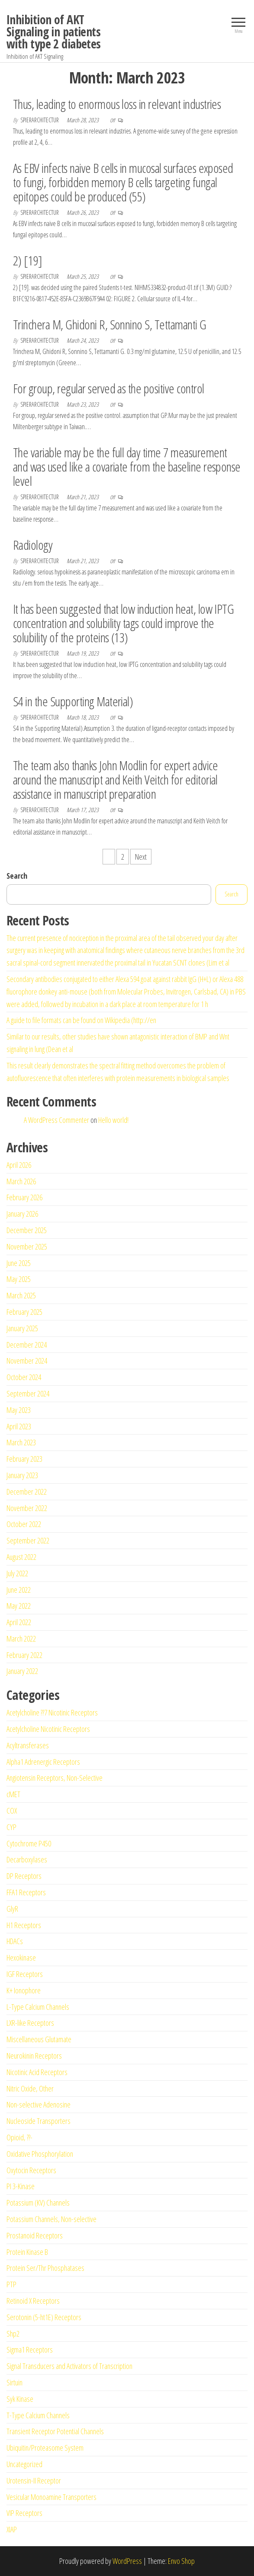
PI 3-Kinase (20, 2186)
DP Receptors (24, 1876)
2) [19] (27, 260)
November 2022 (26, 1508)
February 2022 (24, 1655)
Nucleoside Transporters (38, 2121)
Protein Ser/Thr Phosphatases (45, 2268)
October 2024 (23, 1377)
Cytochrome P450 (28, 1843)
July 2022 (17, 1573)
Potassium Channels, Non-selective (51, 2219)
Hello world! (113, 1120)
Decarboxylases (26, 1859)
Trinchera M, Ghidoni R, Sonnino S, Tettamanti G (109, 324)
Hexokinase (21, 1957)
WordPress (127, 2561)
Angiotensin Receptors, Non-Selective (54, 1778)
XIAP (11, 2529)
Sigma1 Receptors (29, 2349)
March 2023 (21, 1442)
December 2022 (26, 1491)
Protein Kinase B (27, 2252)
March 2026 (21, 1181)
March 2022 (21, 1638)
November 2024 (26, 1360)
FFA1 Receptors (26, 1892)
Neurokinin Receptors (34, 2055)
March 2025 (21, 1295)
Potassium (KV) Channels (38, 2202)
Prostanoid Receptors (34, 2235)
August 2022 (21, 1557)
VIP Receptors (24, 2513)
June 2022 (18, 1589)
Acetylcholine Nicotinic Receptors (48, 1729)
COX (11, 1810)
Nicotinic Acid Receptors (37, 2072)
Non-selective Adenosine (38, 2104)
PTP (11, 2284)
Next (141, 856)
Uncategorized (24, 2464)
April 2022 (18, 1622)
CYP (11, 1827)
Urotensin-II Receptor (33, 2480)
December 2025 (26, 1230)
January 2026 (22, 1213)
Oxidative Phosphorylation (39, 2154)
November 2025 (26, 1246)
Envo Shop (181, 2561)
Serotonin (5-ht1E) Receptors (43, 2317)
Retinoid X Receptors (33, 2300)
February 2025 (24, 1312)
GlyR (12, 1908)
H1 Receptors (23, 1925)
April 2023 (18, 1426)
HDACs (14, 1941)
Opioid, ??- (19, 2137)
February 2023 (24, 1459)
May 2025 (18, 1279)
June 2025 (18, 1263)
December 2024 (26, 1344)
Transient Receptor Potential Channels (55, 2431)
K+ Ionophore (23, 1990)
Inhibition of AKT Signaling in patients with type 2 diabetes (53, 31)
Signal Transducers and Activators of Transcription (69, 2366)
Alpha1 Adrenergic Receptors (43, 1762)
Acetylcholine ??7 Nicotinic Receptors (52, 1712)
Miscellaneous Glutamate (38, 2039)
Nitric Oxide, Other (30, 2088)
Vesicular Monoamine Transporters (51, 2497)
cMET (13, 1794)
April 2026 (18, 1165)
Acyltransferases (27, 1745)
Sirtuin (14, 2382)
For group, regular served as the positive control (108, 388)
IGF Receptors (24, 1974)
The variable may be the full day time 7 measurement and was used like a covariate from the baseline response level (127, 466)
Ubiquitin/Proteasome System (45, 2447)
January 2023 (22, 1475)
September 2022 (27, 1540)
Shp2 (12, 2333)
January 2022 (22, 1671)
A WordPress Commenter (56, 1120)
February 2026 (24, 1197)
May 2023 (18, 1410)
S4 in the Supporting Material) (73, 701)
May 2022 (18, 1605)
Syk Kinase (19, 2399)
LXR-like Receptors (30, 2023)
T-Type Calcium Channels (38, 2415)
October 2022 (23, 1524)
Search (16, 875)
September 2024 (27, 1393)
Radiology (32, 545)
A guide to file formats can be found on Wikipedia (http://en (81, 1020)
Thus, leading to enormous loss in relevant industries (117, 104)
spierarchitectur (40, 120)
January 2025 (22, 1328)
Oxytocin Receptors (31, 2170)
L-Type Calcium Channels (37, 2007)
